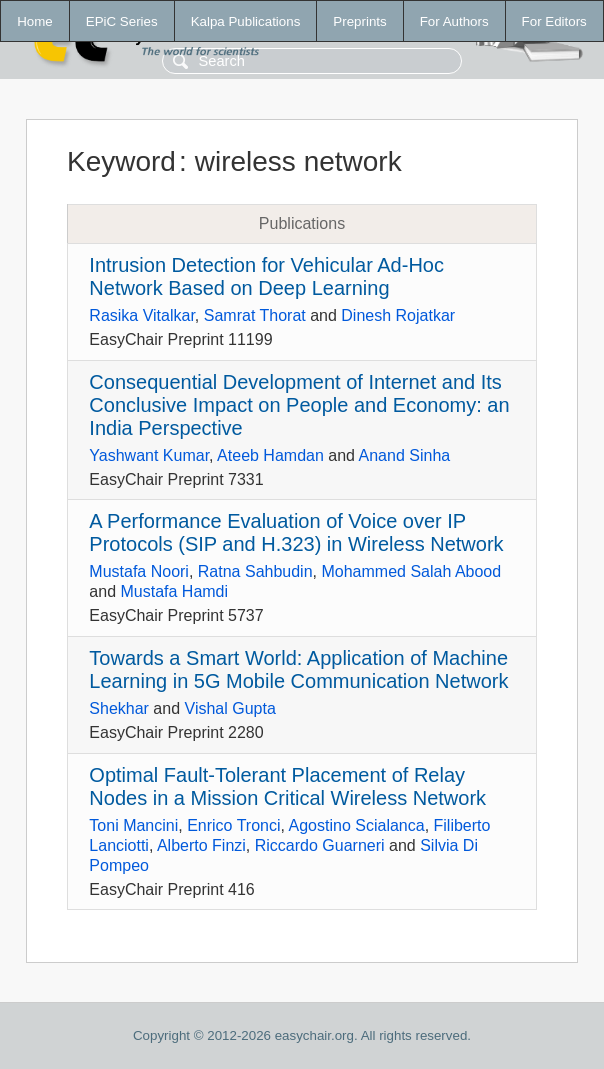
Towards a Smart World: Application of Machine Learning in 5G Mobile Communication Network (298, 669)
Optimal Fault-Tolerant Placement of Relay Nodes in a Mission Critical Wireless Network (287, 786)
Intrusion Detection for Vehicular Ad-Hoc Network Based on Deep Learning (266, 276)
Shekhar (119, 708)
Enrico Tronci (233, 825)
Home (35, 21)
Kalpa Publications (246, 21)
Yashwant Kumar (149, 455)
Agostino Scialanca (357, 825)
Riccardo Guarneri (320, 845)
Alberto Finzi (201, 845)
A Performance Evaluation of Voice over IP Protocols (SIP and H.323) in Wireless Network (296, 532)
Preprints (359, 21)
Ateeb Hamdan (270, 455)
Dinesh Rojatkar (398, 315)
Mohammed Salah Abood (411, 571)
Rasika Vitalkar (142, 315)
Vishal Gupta (230, 708)
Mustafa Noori (139, 571)
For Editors (554, 21)
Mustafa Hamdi (174, 591)
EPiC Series (122, 21)
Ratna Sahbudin (255, 571)
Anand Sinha (405, 455)
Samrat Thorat (255, 315)
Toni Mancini (133, 825)
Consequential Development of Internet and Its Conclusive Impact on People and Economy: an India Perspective (299, 405)
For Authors (454, 21)
